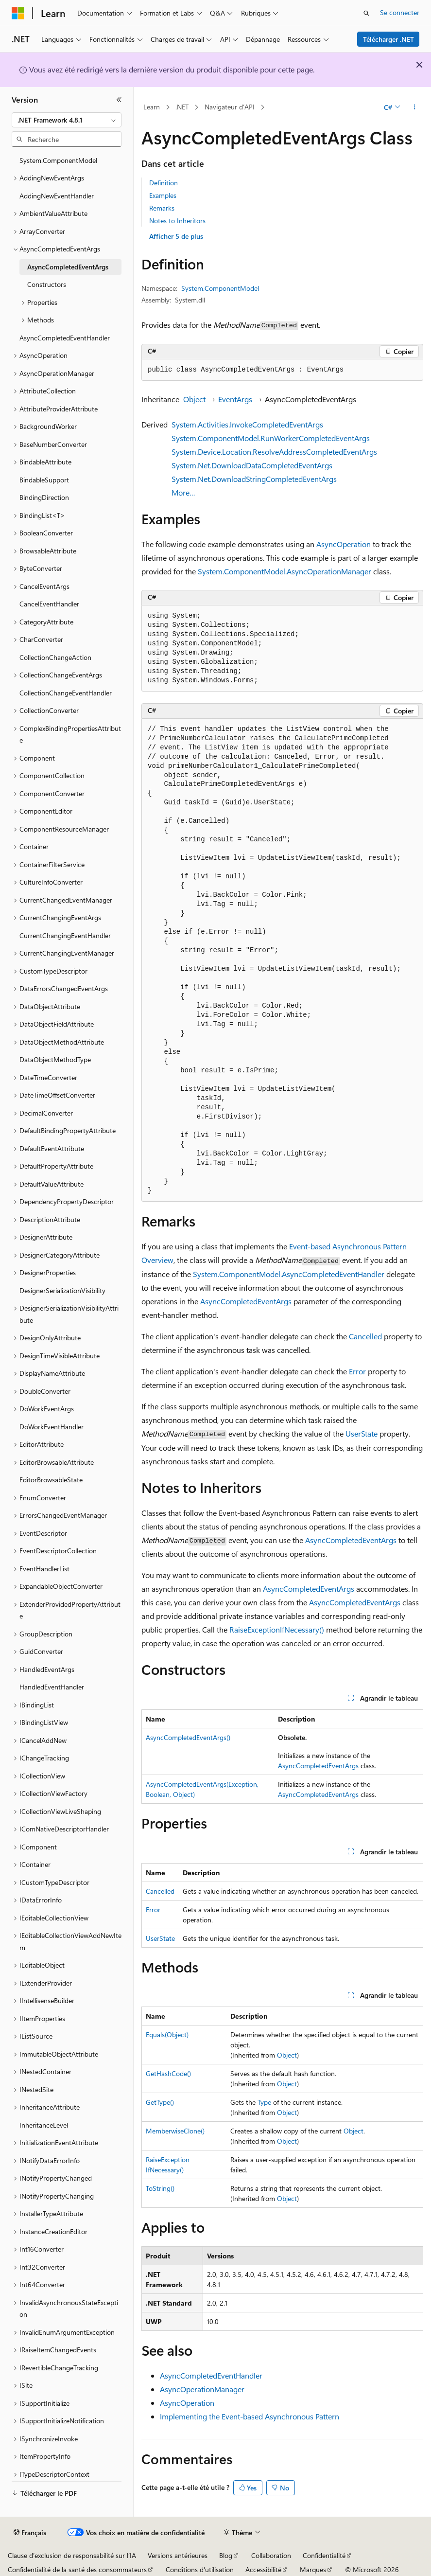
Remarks (161, 208)
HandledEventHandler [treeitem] (51, 1686)
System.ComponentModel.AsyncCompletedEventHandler (288, 1274)
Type (264, 2102)
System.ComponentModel (220, 288)
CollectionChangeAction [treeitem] (55, 657)
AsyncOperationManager (202, 2389)
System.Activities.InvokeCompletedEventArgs (247, 424)
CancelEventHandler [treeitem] (49, 603)
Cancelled (365, 1336)
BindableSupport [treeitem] (44, 479)
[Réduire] (119, 99)
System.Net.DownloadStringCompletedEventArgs (254, 479)
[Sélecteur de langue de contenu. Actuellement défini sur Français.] (30, 2532)
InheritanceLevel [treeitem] (43, 2125)
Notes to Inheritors (177, 220)
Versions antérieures (177, 2555)
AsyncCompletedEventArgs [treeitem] (67, 266)
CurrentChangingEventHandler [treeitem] (65, 935)
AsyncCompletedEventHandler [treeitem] (64, 337)
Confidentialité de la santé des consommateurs (77, 2569)
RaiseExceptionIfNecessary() (276, 1629)
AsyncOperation (343, 544)
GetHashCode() (168, 2073)
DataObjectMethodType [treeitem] (55, 1059)
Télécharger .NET (388, 39)
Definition (163, 182)
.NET (182, 106)
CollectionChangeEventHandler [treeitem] (65, 692)
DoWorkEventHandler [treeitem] (51, 1426)
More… (183, 492)
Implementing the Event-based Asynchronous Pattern (249, 2416)
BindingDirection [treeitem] (44, 497)
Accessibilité (263, 2569)
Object (194, 399)
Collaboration (271, 2555)
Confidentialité (324, 2555)
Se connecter (399, 12)
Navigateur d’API (230, 106)
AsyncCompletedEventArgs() (188, 1737)
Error (357, 1371)
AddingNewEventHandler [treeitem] (56, 195)
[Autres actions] (414, 107)
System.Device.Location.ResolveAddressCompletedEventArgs (274, 451)
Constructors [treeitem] (46, 284)
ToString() (160, 2188)
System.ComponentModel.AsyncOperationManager (284, 571)
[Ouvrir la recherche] (366, 13)
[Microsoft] (18, 13)
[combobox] (66, 120)
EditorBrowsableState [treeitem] (51, 1479)
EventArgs (235, 399)
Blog (225, 2555)
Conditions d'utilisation (200, 2569)
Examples (162, 195)
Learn (151, 106)
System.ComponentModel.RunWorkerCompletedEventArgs (271, 438)
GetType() (160, 2102)
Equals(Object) (167, 2034)
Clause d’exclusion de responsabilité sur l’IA (72, 2555)
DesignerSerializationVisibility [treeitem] (62, 1290)
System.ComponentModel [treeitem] (58, 160)
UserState (361, 1433)
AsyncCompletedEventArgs (246, 1301)
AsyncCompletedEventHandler (211, 2375)
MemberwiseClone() (175, 2130)
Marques (313, 2569)
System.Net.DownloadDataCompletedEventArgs (252, 465)
